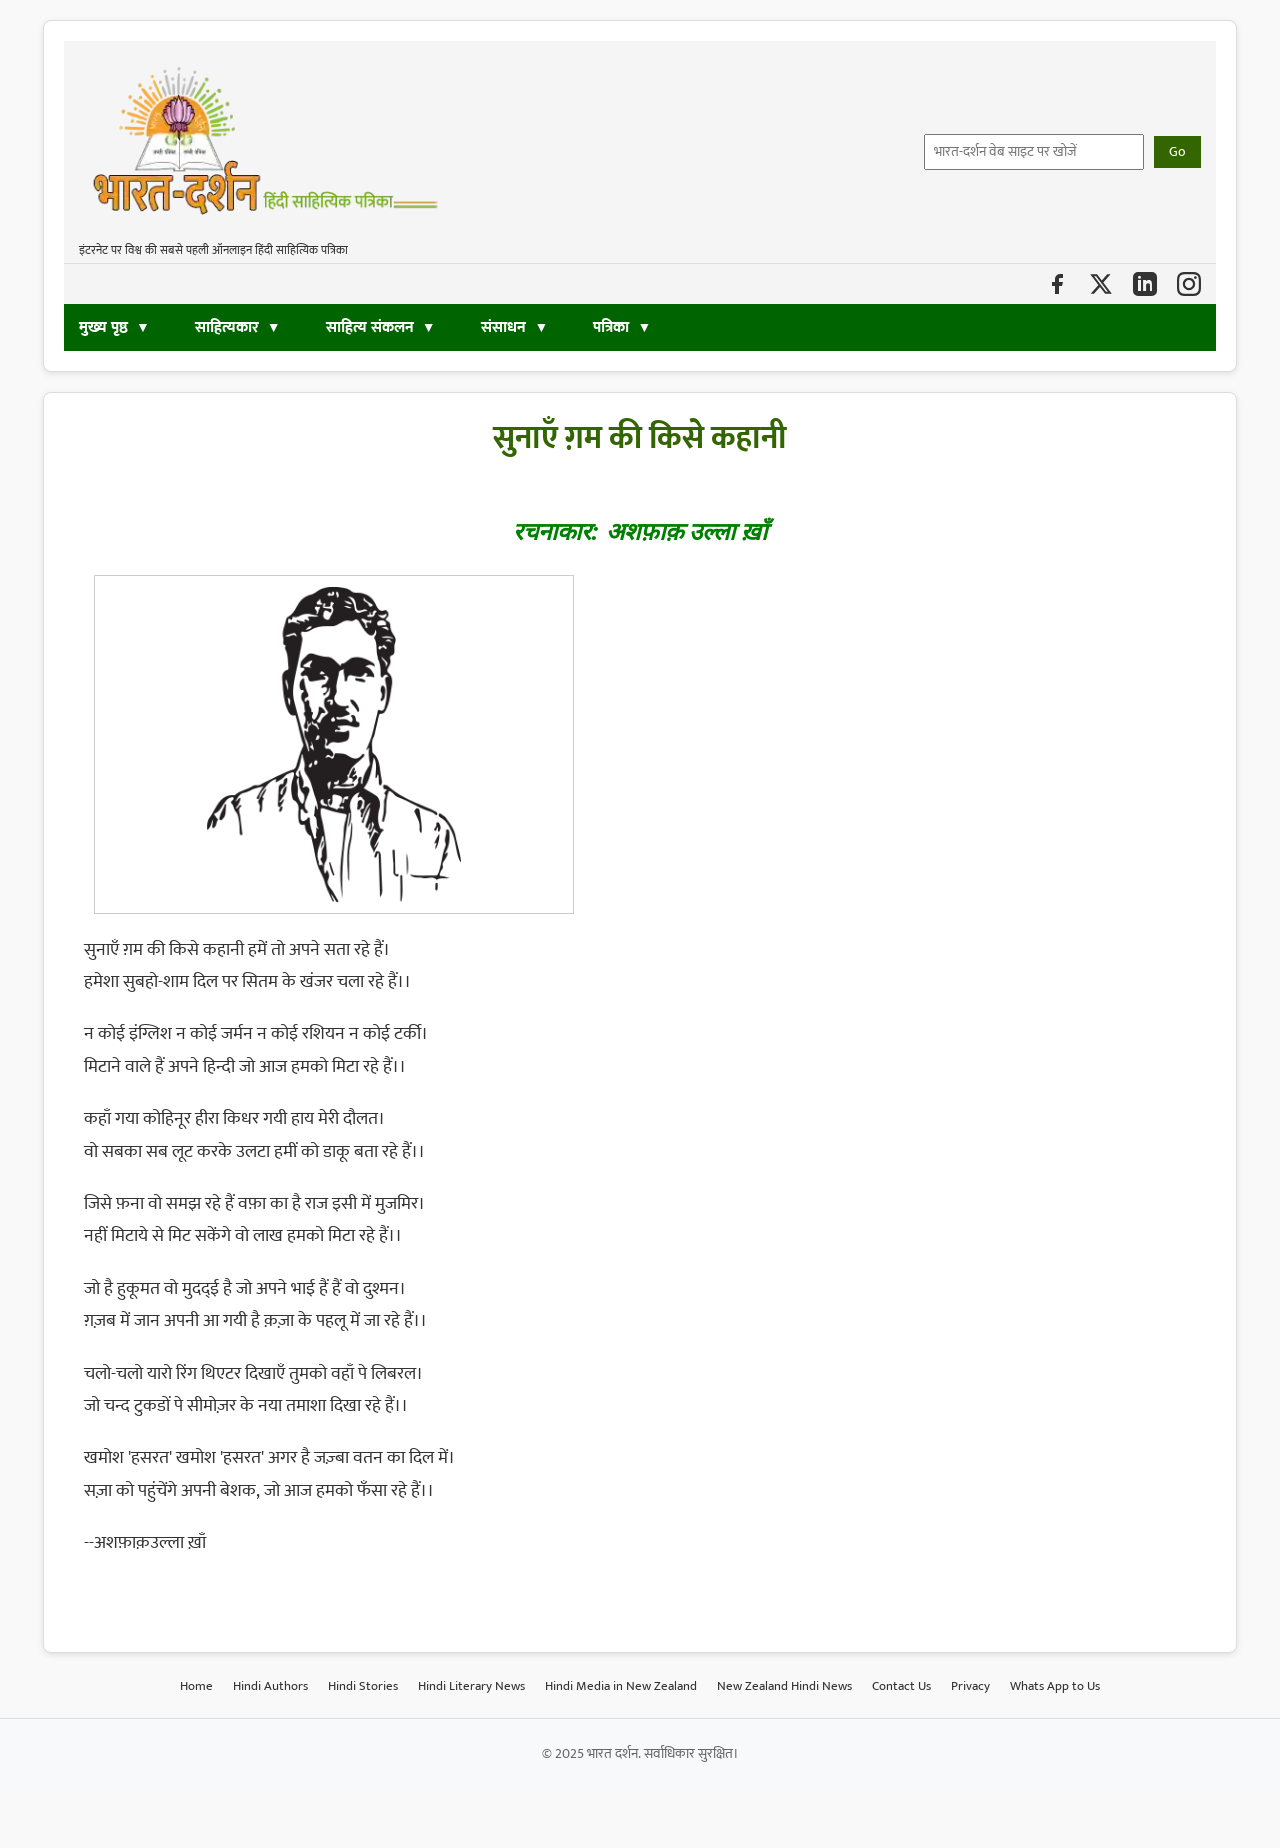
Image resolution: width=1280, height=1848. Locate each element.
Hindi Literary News (471, 1686)
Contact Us (901, 1686)
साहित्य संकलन (370, 327)
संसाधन (505, 327)
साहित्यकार (227, 327)
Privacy (970, 1686)
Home (196, 1686)
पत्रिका (611, 327)
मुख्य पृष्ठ (103, 327)
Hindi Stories (363, 1686)
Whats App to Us (1055, 1686)
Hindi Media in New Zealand (621, 1686)
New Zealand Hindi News (784, 1686)
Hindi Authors (270, 1686)
